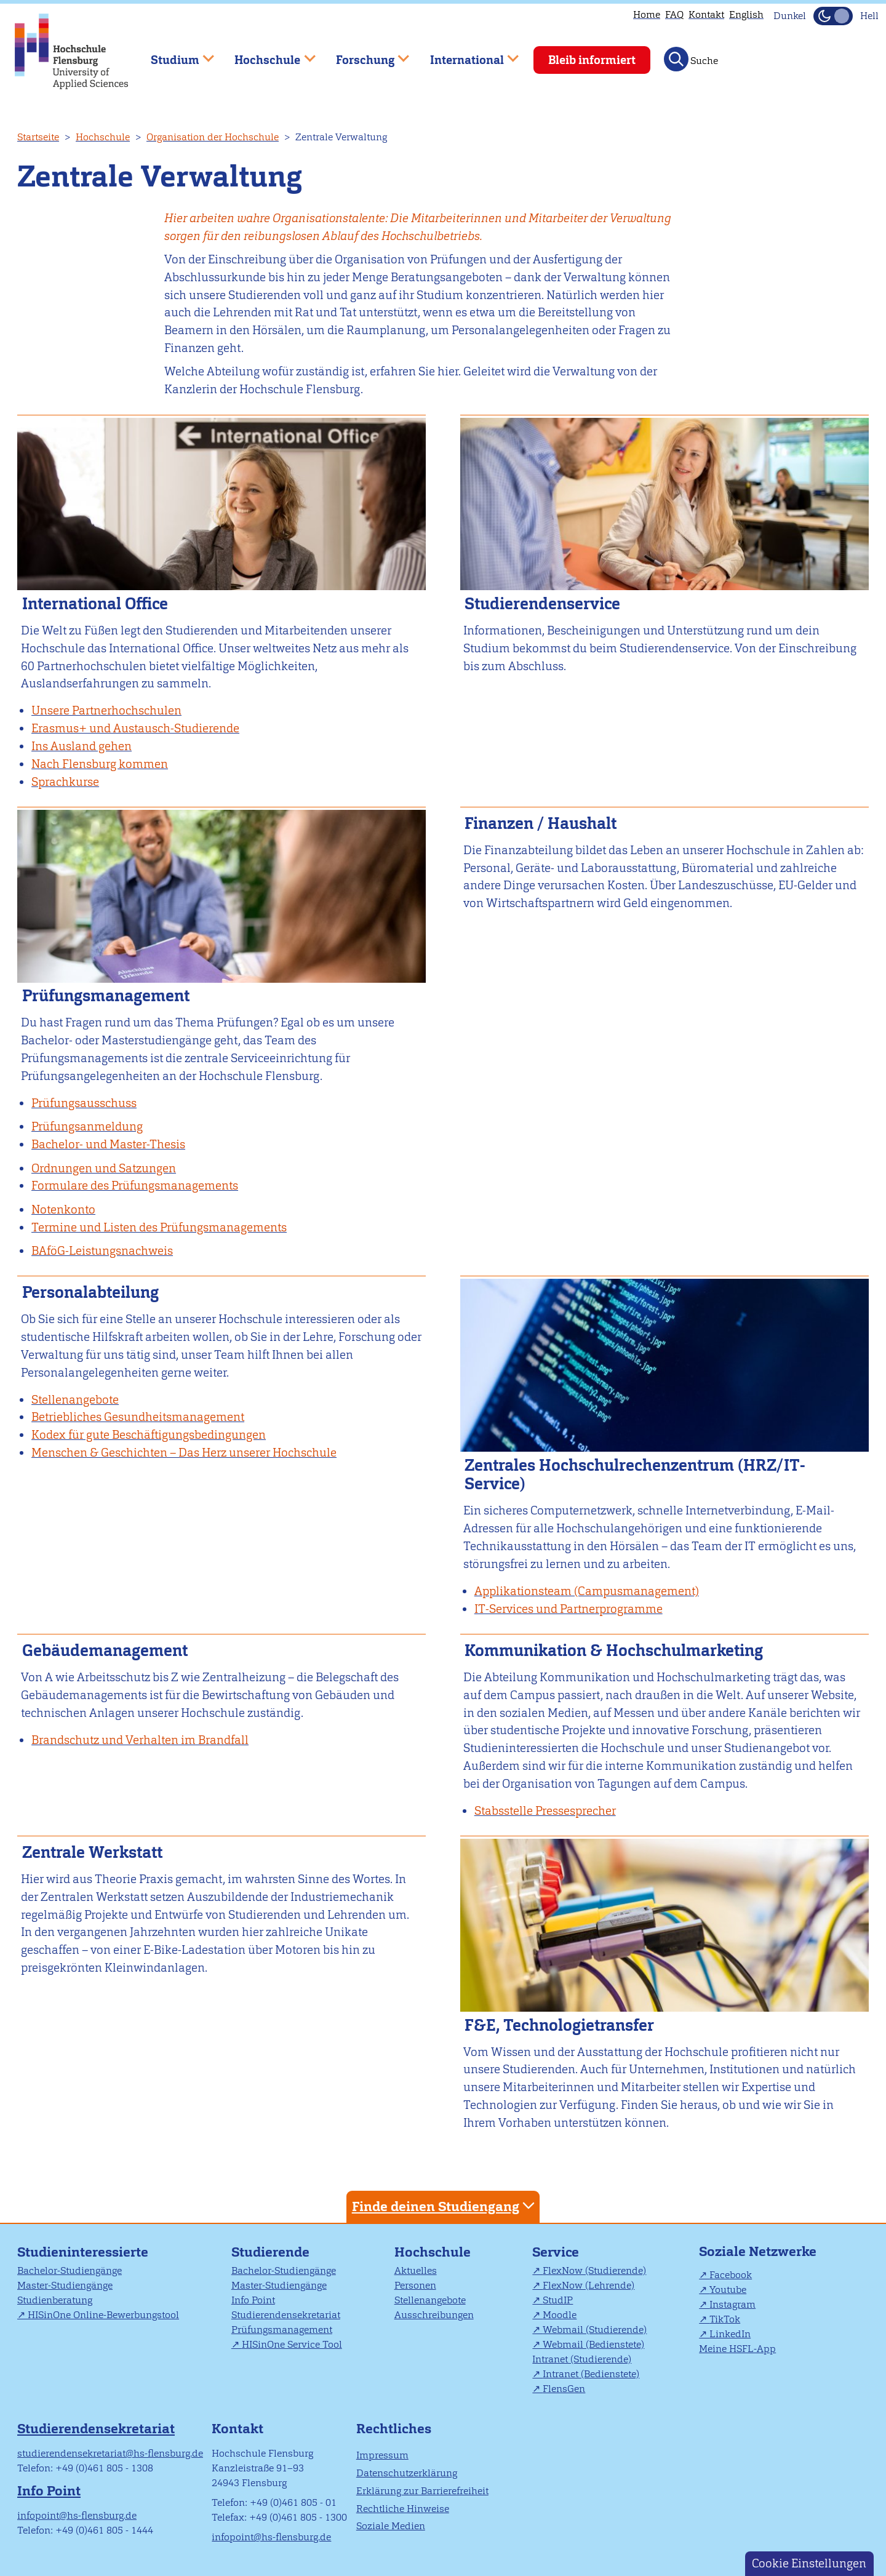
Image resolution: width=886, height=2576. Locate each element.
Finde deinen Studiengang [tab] (445, 2205)
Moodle (560, 2314)
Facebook (730, 2274)
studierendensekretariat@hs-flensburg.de (110, 2453)
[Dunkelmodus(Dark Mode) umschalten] (833, 16)
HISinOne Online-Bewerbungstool (103, 2314)
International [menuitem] (465, 54)
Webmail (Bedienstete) (593, 2344)
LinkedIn (730, 2333)
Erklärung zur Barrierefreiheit (422, 2490)
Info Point (253, 2300)
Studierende (270, 2252)
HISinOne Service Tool (292, 2344)
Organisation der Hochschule (212, 136)
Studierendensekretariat (285, 2314)
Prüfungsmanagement (281, 2329)
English (746, 14)
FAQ (674, 14)
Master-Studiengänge (65, 2285)
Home (646, 14)
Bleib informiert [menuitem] (592, 60)
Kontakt (706, 14)
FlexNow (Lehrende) (588, 2285)
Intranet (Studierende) (581, 2359)
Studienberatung (54, 2300)
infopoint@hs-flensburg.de (77, 2515)
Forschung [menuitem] (363, 54)
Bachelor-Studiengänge (69, 2270)
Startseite (38, 136)
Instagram (732, 2304)
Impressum (382, 2455)
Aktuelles (415, 2270)
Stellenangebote (430, 2300)
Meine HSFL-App (737, 2348)
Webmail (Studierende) (595, 2329)
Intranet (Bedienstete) (591, 2373)
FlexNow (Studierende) (594, 2270)
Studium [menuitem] (173, 54)
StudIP (558, 2300)
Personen (415, 2285)
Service (555, 2252)
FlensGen (564, 2388)
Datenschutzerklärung (406, 2472)
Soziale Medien (390, 2525)
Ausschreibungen (434, 2314)
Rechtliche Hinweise (402, 2508)
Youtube (727, 2289)
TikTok (724, 2319)
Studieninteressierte (82, 2252)
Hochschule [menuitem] (266, 54)
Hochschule (103, 136)
